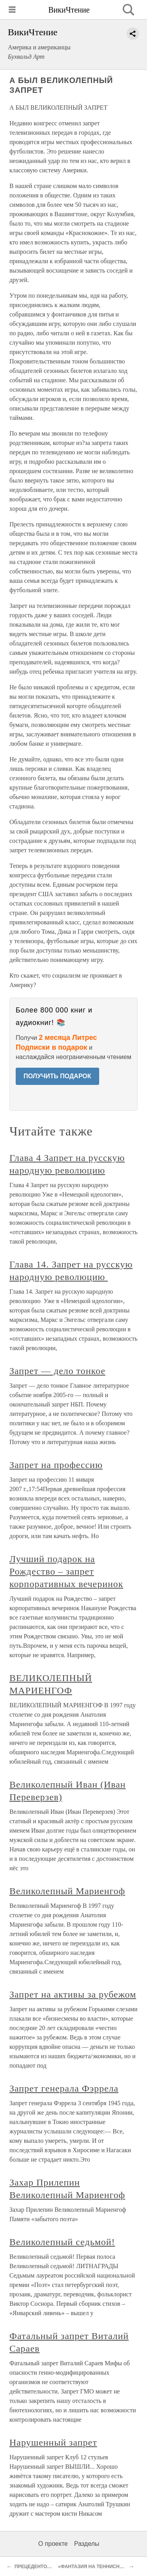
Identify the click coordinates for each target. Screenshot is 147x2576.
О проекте (53, 2543)
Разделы (86, 2543)
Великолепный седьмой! (62, 2242)
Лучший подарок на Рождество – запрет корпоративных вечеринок (66, 1571)
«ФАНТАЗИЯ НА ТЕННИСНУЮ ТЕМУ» (101, 2566)
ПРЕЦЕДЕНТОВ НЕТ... (40, 2566)
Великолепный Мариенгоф (67, 1891)
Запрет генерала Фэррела (63, 2088)
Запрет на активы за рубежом (72, 1994)
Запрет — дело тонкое (57, 1371)
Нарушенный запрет (53, 2442)
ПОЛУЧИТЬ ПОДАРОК (57, 1076)
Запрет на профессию (56, 1465)
